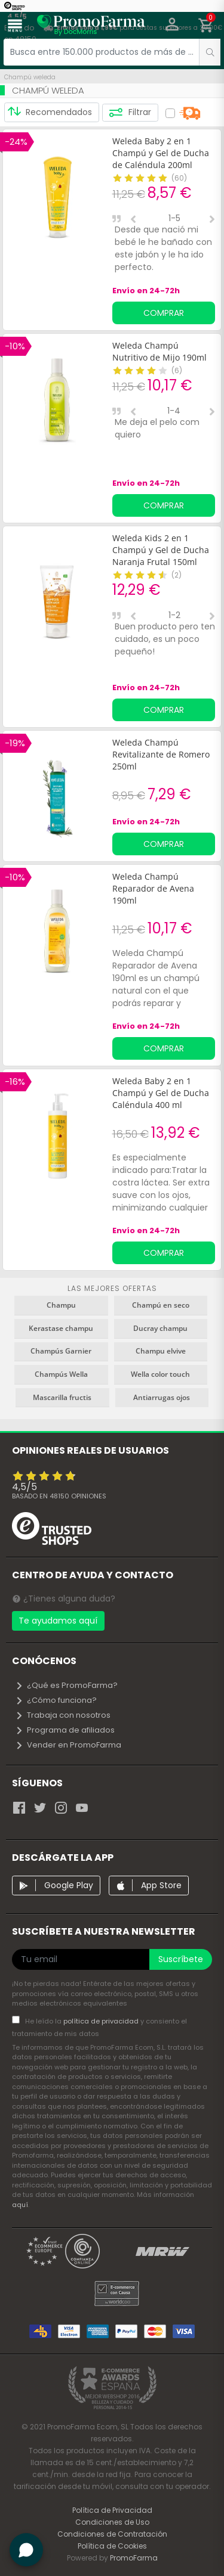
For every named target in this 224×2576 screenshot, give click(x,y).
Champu (61, 1305)
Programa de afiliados (65, 1730)
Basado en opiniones (59, 1496)
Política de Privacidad (112, 2510)
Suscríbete (180, 1959)
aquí (20, 2204)
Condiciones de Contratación (112, 2534)
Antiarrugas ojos (161, 1397)
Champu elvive (161, 1351)
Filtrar (130, 112)
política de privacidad (101, 2021)
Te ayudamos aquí (58, 1621)
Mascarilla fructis (62, 1397)
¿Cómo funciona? (56, 1700)
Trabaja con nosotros (63, 1715)
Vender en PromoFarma (68, 1745)
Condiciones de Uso (112, 2522)
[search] (209, 52)
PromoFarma (134, 2558)
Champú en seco (160, 1305)
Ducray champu (160, 1328)
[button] (172, 26)
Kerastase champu (61, 1328)
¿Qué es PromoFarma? (66, 1685)
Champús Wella (61, 1374)
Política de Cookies (112, 2546)
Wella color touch (160, 1374)
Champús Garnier (60, 1351)
